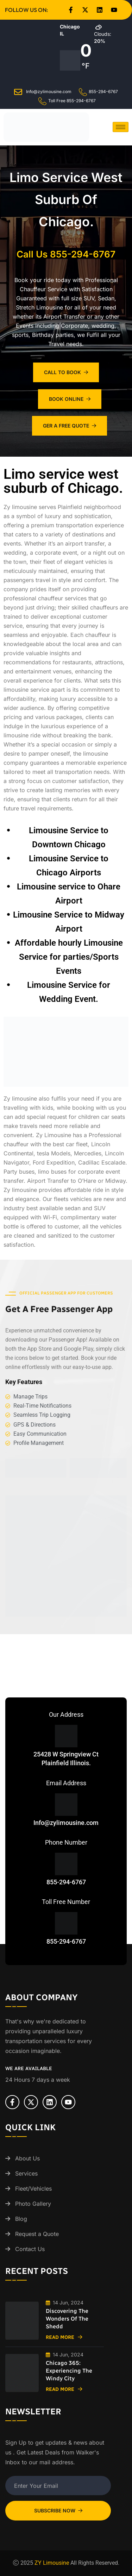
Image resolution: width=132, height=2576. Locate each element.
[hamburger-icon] (120, 127)
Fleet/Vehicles (33, 2188)
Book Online (69, 399)
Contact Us (30, 2248)
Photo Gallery (33, 2203)
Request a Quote (37, 2233)
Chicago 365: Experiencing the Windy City (69, 2371)
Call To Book (66, 372)
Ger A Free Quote (69, 426)
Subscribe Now (58, 2510)
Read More (64, 2337)
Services (26, 2173)
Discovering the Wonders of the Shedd (67, 2319)
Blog (21, 2218)
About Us (27, 2158)
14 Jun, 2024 (64, 2303)
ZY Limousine (51, 2562)
